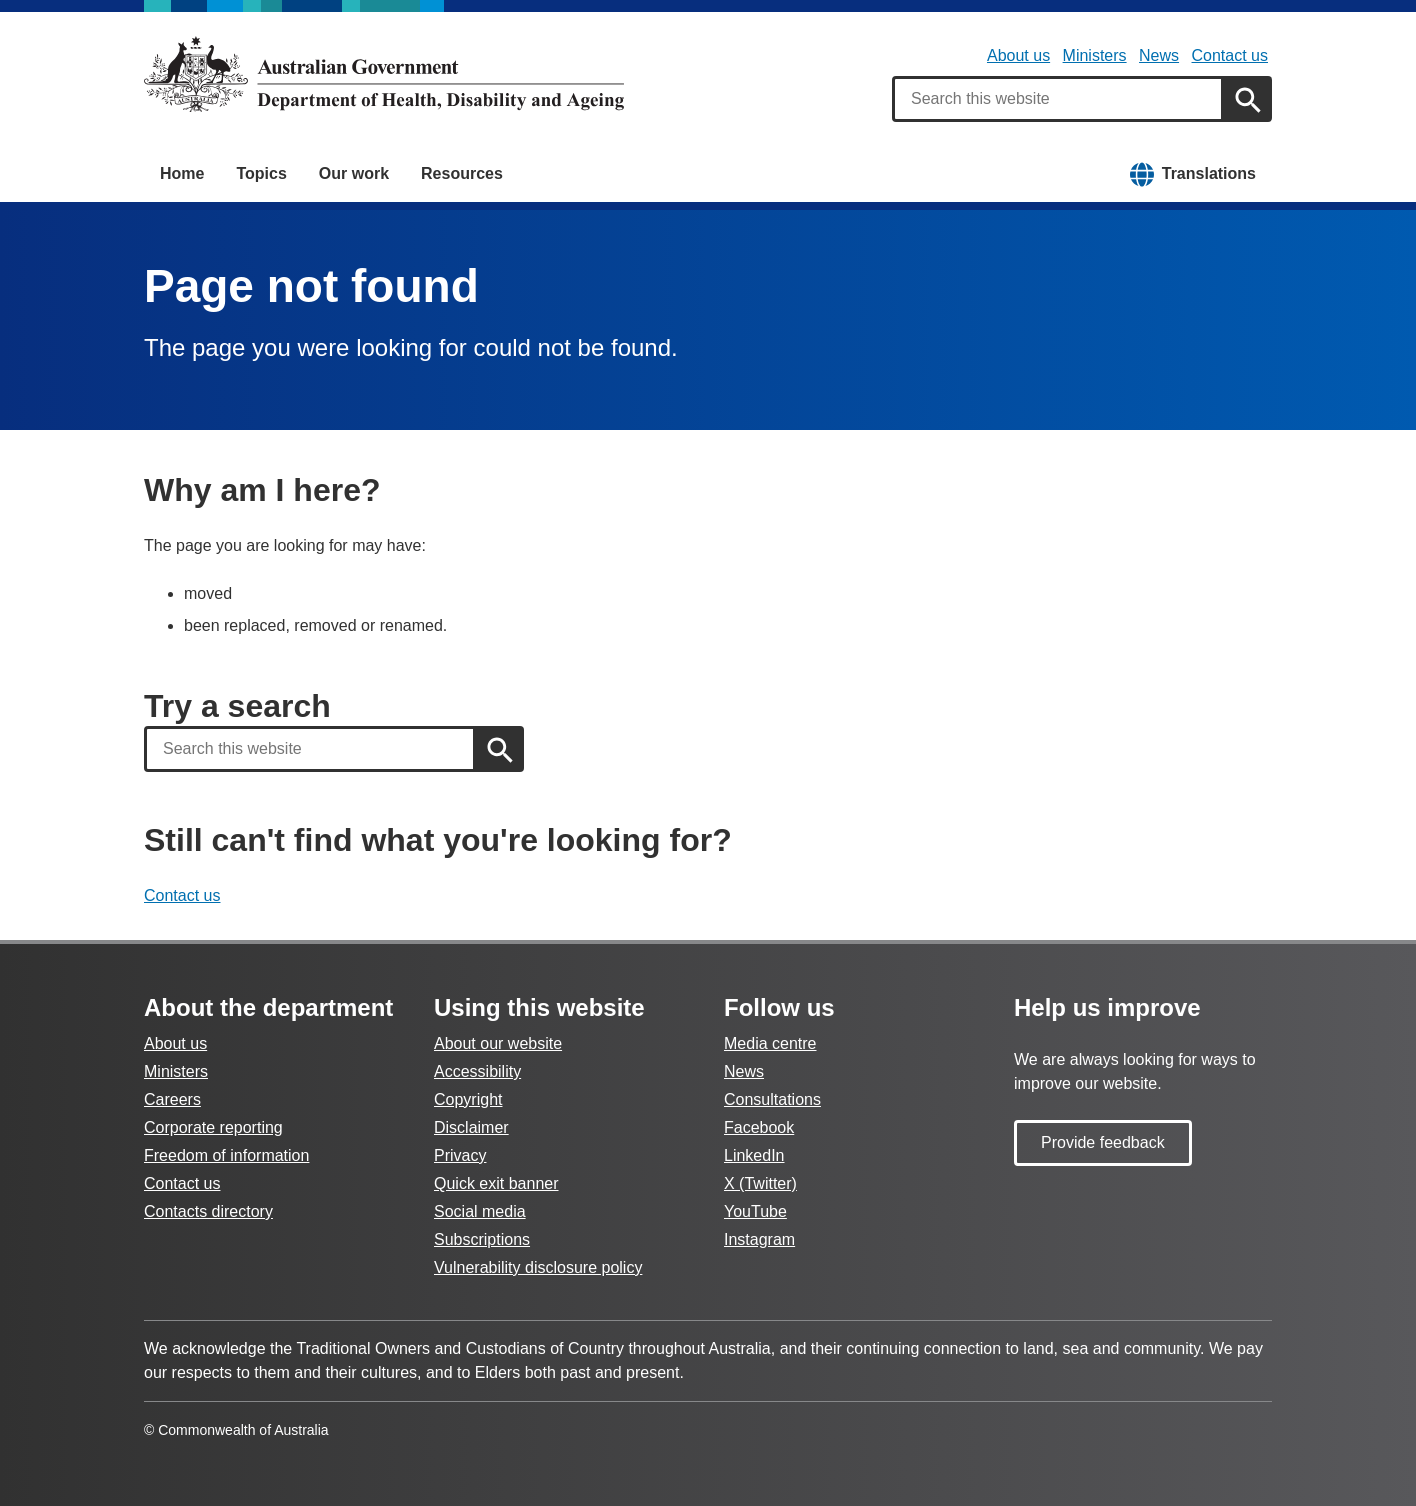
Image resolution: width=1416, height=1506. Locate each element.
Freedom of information (226, 1155)
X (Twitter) (760, 1183)
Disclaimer (471, 1127)
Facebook (759, 1127)
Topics (261, 173)
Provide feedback (1103, 1142)
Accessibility (477, 1071)
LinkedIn (754, 1155)
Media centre (770, 1043)
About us (1018, 55)
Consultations (772, 1099)
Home (182, 173)
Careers (172, 1099)
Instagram (759, 1239)
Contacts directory (208, 1211)
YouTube (755, 1211)
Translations (1209, 173)
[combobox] (1058, 99)
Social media (480, 1211)
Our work (354, 173)
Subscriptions (482, 1239)
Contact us (1230, 55)
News (1159, 55)
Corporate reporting (213, 1127)
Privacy (460, 1155)
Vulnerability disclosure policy (538, 1267)
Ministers (1095, 55)
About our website (498, 1043)
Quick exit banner (496, 1183)
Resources (462, 173)
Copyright (468, 1099)
